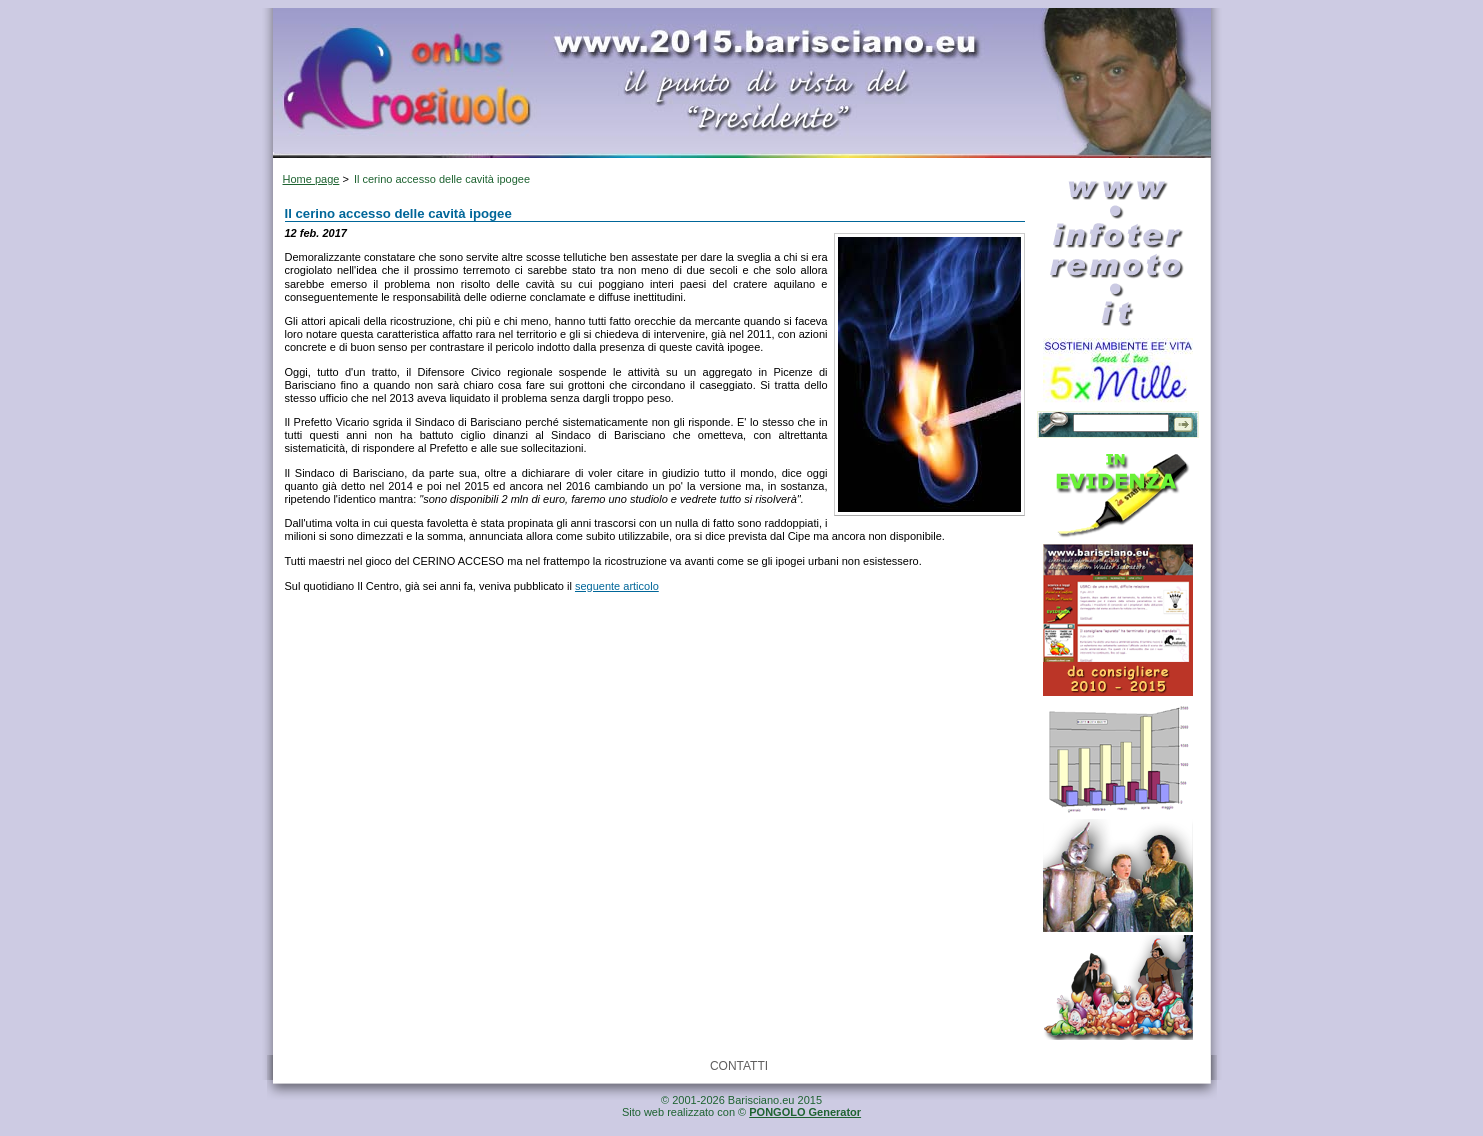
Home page (311, 179)
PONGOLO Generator (805, 1112)
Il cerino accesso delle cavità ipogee (442, 179)
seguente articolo (617, 586)
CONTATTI (739, 1066)
